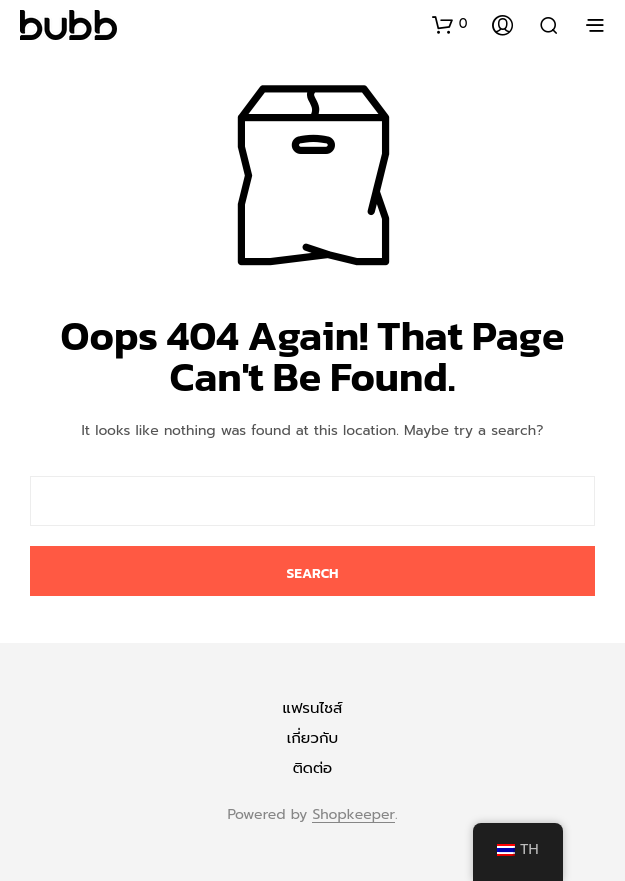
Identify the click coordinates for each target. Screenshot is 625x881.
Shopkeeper (353, 815)
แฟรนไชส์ (313, 708)
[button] (450, 24)
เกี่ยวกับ (312, 738)
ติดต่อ (313, 768)
